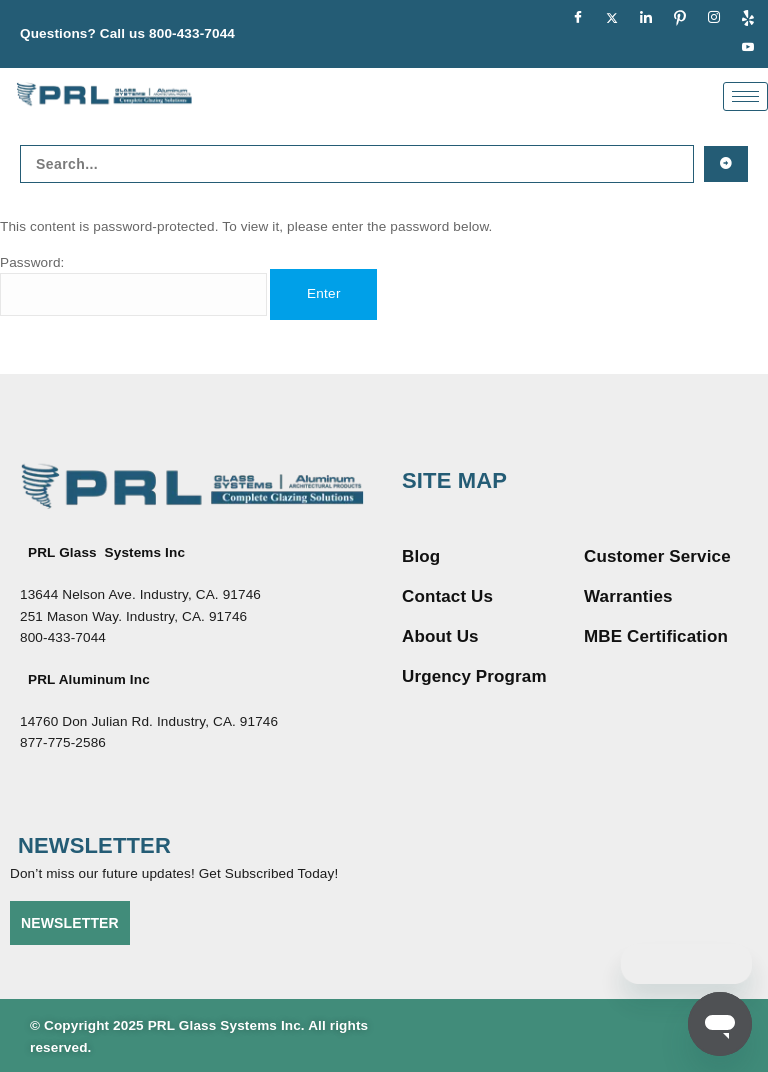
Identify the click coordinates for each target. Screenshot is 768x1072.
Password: (133, 285)
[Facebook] (578, 19)
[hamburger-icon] (745, 96)
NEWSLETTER (70, 923)
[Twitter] (612, 19)
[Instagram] (714, 19)
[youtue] (748, 49)
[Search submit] (726, 164)
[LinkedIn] (646, 19)
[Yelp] (748, 19)
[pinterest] (680, 19)
